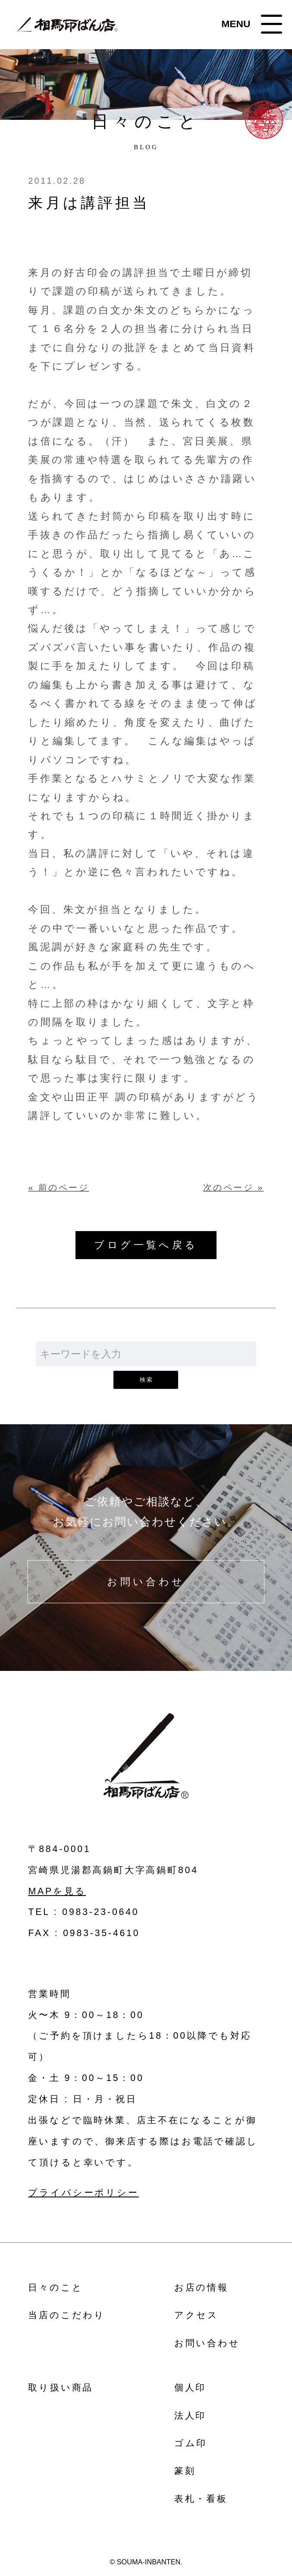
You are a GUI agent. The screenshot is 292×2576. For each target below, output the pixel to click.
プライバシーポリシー (83, 2192)
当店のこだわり (66, 2315)
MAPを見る (57, 1891)
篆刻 (185, 2471)
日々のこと (55, 2287)
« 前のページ (58, 1188)
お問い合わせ (146, 1581)
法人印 (190, 2415)
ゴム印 (190, 2443)
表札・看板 (201, 2499)
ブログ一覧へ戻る (146, 1244)
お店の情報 (201, 2287)
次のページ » (233, 1188)
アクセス (196, 2315)
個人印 (190, 2387)
